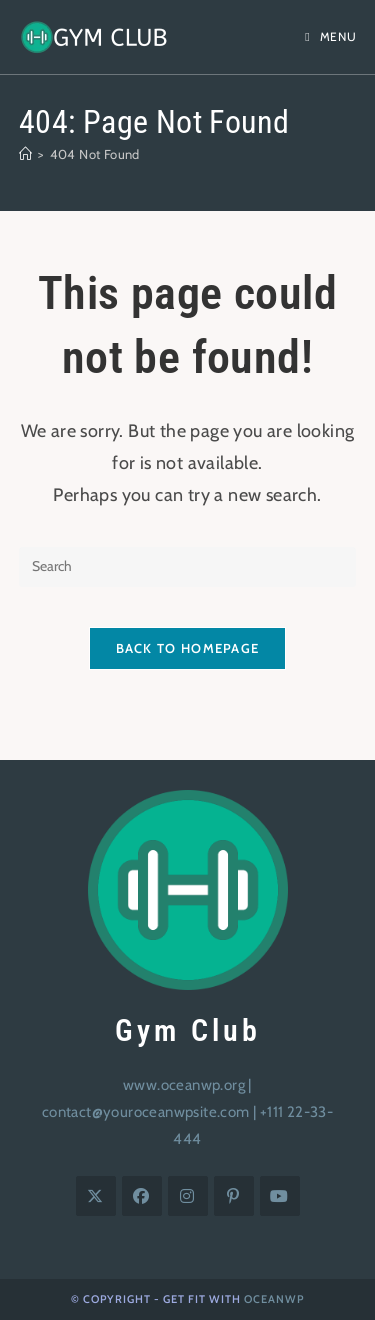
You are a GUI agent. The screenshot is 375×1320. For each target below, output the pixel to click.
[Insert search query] (188, 567)
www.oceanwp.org (184, 1085)
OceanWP (274, 1299)
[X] (96, 1196)
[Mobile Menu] (330, 36)
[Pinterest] (234, 1196)
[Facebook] (142, 1196)
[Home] (25, 154)
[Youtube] (280, 1196)
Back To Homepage (188, 648)
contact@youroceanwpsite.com (146, 1112)
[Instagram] (188, 1196)
